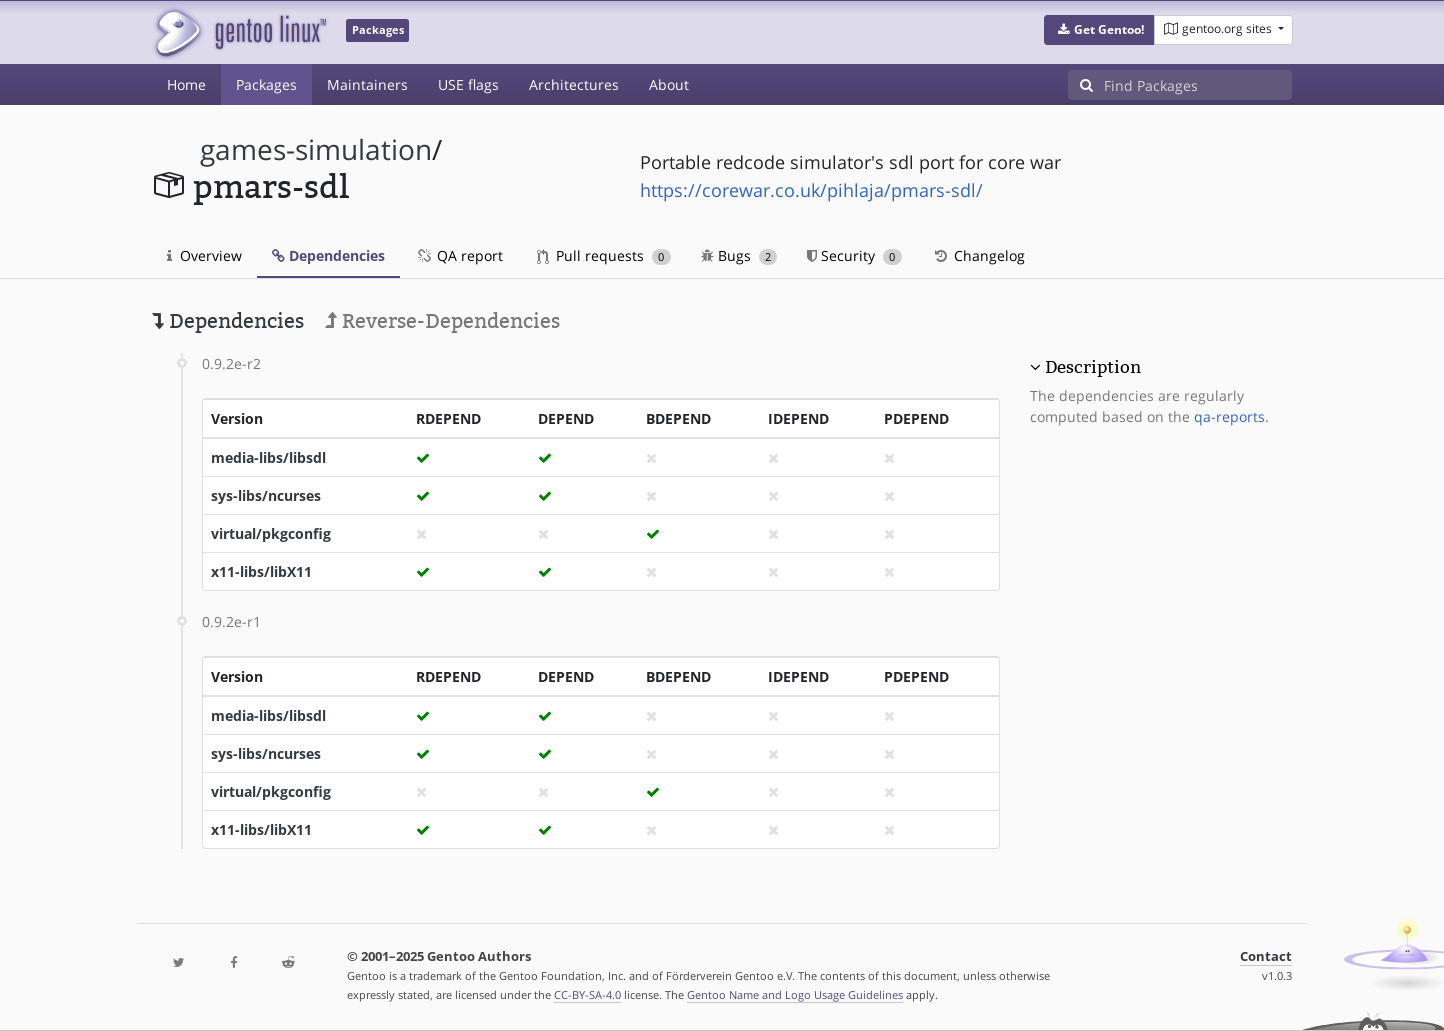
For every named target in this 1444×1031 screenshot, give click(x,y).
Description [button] (1093, 367)
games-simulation (316, 149)
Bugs (739, 255)
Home (186, 84)
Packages (266, 84)
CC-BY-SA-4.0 (587, 994)
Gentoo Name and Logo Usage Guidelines (795, 994)
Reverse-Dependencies (442, 321)
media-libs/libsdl (268, 457)
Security (854, 255)
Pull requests (604, 255)
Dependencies (328, 255)
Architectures (574, 84)
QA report (459, 255)
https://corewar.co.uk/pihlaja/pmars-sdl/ (811, 190)
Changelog (978, 255)
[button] (1099, 30)
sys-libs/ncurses (266, 495)
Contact (1266, 956)
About (669, 84)
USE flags (468, 84)
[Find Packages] (1198, 85)
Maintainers (367, 84)
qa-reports (1229, 416)
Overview (204, 255)
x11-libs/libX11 (261, 571)
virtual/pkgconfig (271, 533)
